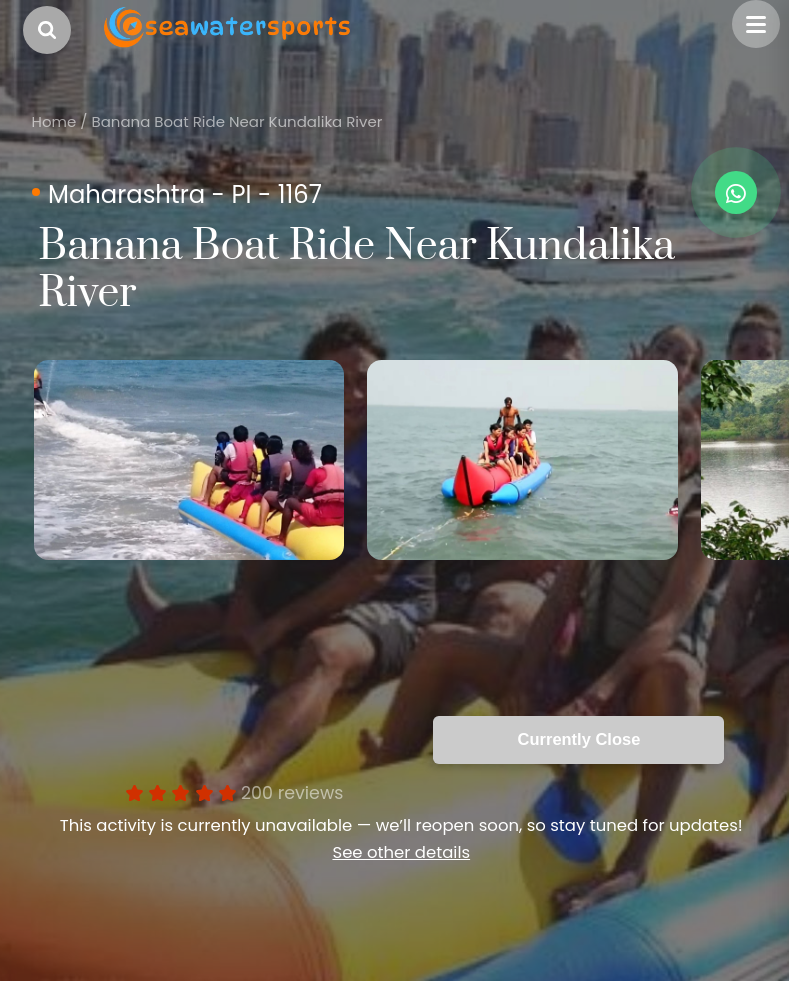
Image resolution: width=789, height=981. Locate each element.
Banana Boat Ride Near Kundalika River (236, 121)
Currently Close (579, 739)
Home (54, 121)
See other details (401, 852)
